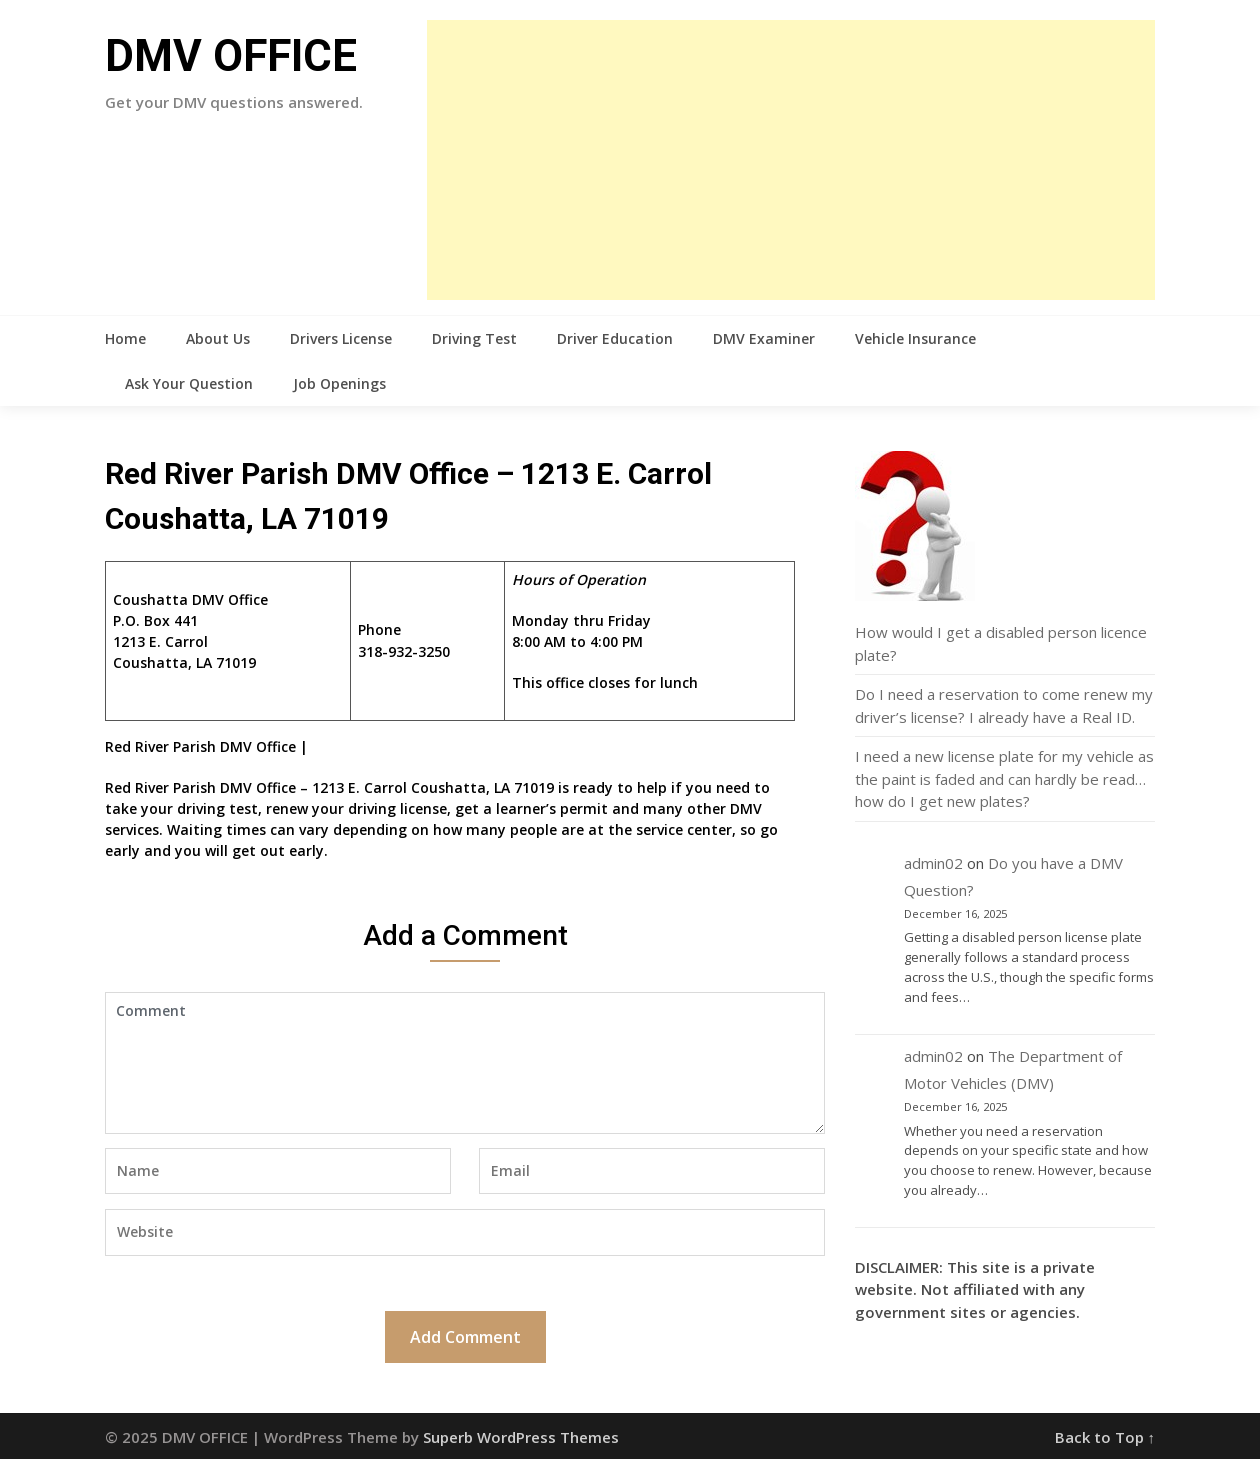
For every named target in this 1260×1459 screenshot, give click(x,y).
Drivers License (341, 338)
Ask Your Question (189, 383)
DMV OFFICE (231, 56)
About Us (218, 338)
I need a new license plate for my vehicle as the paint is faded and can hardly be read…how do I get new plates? (1004, 778)
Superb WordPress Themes (521, 1437)
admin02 (933, 863)
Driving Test (474, 338)
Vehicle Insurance (915, 338)
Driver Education (615, 338)
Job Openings (339, 383)
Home (125, 338)
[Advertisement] (791, 160)
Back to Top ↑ (1105, 1437)
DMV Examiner (764, 338)
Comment (465, 1063)
